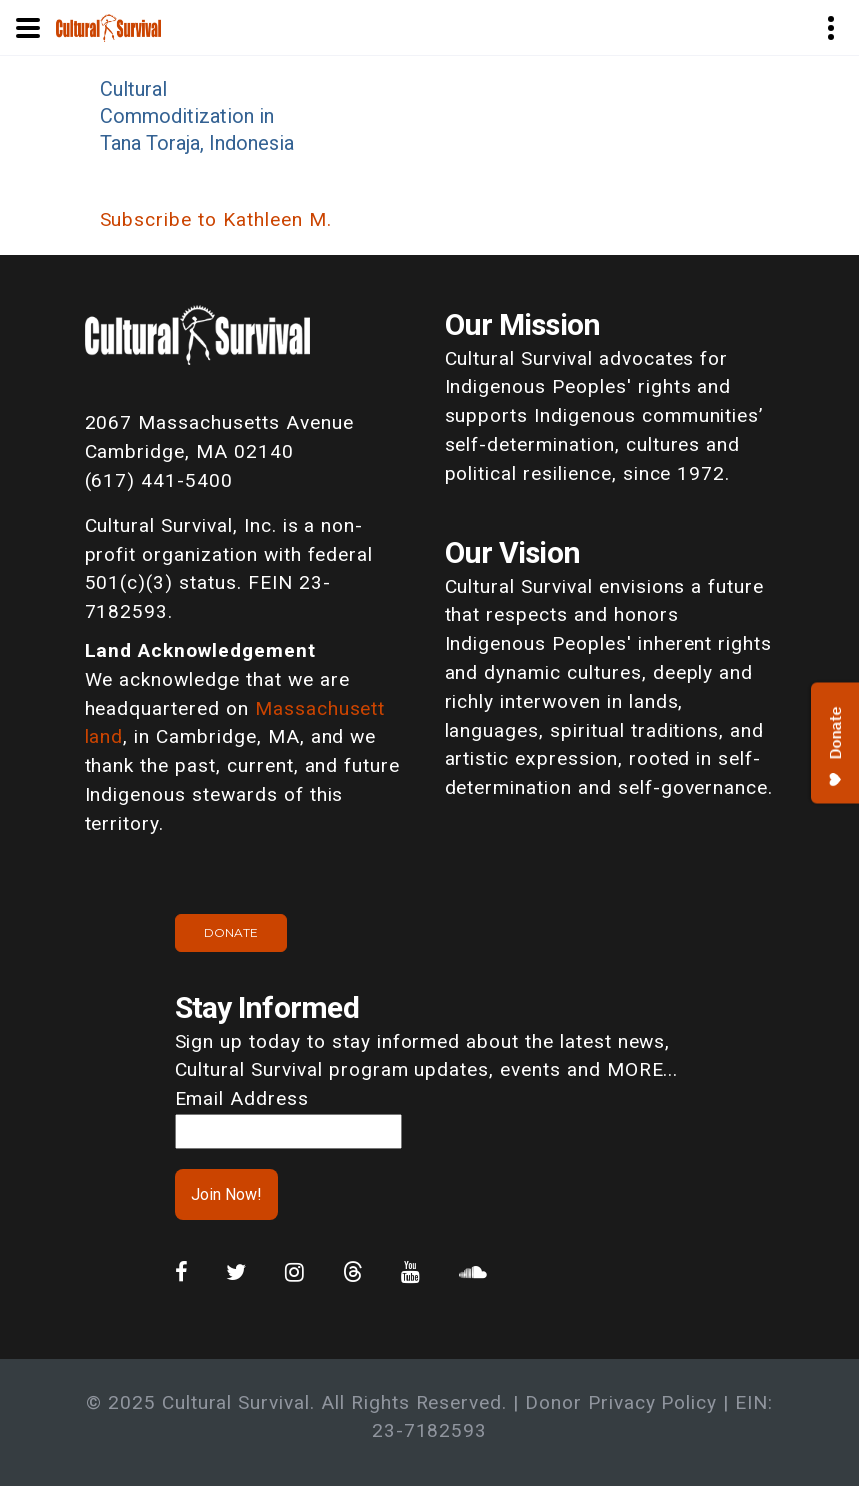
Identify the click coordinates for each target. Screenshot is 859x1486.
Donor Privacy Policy (621, 1402)
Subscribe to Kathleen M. (216, 219)
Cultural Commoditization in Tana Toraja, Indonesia (197, 116)
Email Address (242, 1098)
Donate (231, 932)
